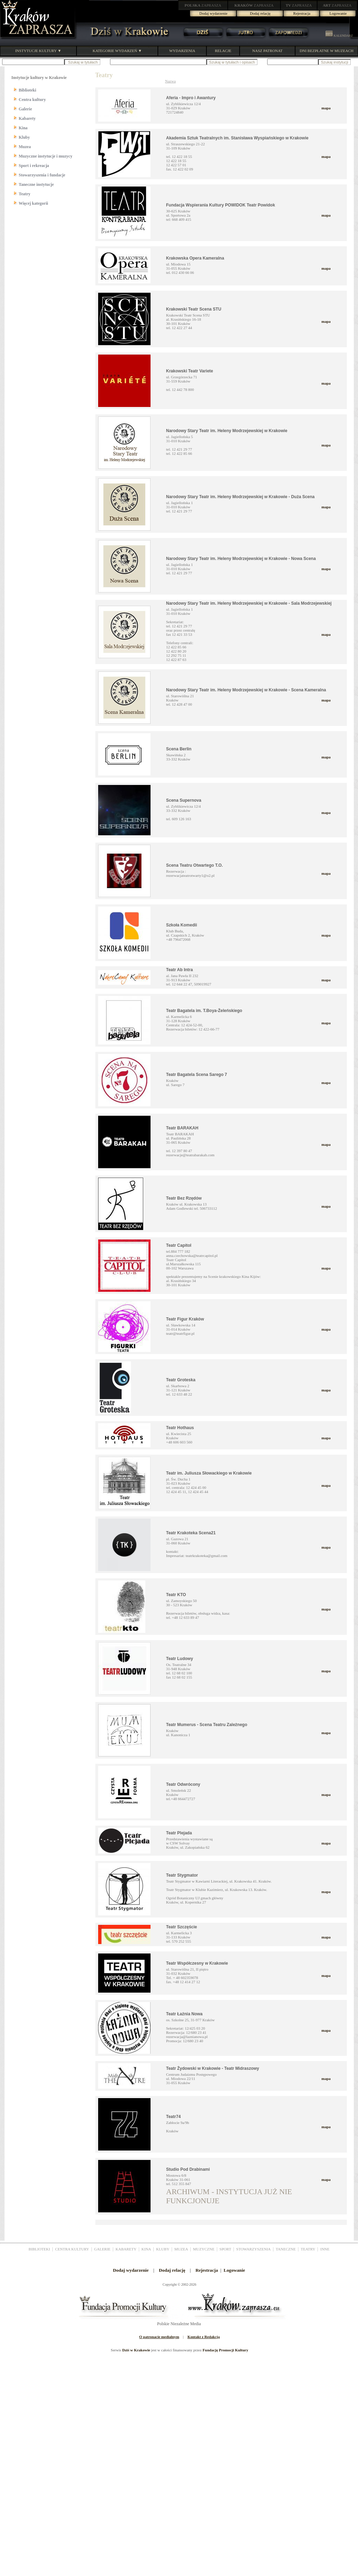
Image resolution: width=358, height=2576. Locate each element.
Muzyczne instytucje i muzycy (46, 156)
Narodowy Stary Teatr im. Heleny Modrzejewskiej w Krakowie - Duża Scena (240, 496)
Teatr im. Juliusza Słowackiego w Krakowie (209, 1473)
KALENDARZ (339, 35)
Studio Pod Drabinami (188, 2169)
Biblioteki (27, 90)
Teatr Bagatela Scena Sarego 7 (196, 1074)
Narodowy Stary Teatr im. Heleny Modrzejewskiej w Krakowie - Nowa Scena (241, 558)
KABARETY (126, 2249)
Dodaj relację (260, 13)
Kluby (24, 137)
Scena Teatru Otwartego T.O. (194, 865)
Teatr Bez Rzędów (184, 1198)
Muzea (25, 146)
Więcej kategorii (33, 203)
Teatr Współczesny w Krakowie (197, 1963)
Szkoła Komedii (181, 925)
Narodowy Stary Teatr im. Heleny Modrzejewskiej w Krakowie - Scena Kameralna (246, 689)
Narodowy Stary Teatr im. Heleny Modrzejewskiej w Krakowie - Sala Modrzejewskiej (249, 603)
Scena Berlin (179, 749)
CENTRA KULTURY (72, 2249)
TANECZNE (285, 2249)
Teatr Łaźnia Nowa (184, 2013)
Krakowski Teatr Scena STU (193, 309)
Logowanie (337, 13)
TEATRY (308, 2249)
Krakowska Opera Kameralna (195, 258)
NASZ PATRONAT (267, 51)
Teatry (25, 193)
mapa (325, 108)
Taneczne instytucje (36, 184)
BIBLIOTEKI (39, 2249)
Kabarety (27, 118)
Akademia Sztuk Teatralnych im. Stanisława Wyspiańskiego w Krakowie (237, 138)
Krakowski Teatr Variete (189, 371)
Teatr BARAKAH (182, 1128)
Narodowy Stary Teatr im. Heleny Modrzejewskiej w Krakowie (226, 430)
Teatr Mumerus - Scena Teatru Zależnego (206, 1724)
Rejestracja (301, 13)
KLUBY (162, 2249)
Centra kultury (32, 99)
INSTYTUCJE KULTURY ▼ (38, 51)
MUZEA (181, 2249)
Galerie (25, 109)
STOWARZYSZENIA (253, 2249)
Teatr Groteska (181, 1379)
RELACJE (223, 51)
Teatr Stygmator (182, 1875)
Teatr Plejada (179, 1833)
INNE (324, 2249)
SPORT (225, 2249)
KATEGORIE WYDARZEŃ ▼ (117, 51)
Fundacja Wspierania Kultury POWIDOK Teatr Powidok (220, 205)
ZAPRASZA (203, 5)
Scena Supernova (184, 800)
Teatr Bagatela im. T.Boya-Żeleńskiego (204, 1010)
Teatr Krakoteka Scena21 (191, 1532)
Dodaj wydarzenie (213, 13)
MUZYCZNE (203, 2249)
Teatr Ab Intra (179, 969)
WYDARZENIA (182, 51)
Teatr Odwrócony (183, 1784)
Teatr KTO (176, 1594)
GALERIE (102, 2249)
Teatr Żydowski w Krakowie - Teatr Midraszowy (212, 2068)
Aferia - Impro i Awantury (191, 97)
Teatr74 (173, 2116)
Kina (23, 127)
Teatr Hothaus (180, 1427)
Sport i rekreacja (34, 165)
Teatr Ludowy (179, 1658)
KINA (146, 2249)
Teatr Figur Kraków (185, 1319)
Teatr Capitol (178, 1245)
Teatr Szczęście (181, 1926)
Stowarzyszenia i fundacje (42, 175)
